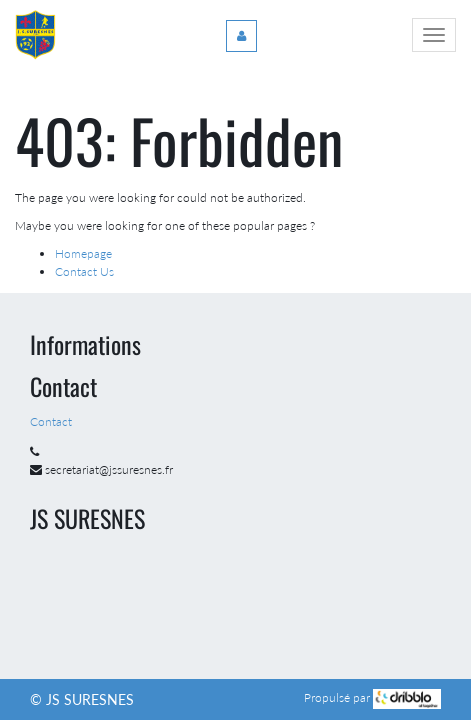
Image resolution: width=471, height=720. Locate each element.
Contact (52, 421)
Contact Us (84, 271)
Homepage (83, 253)
